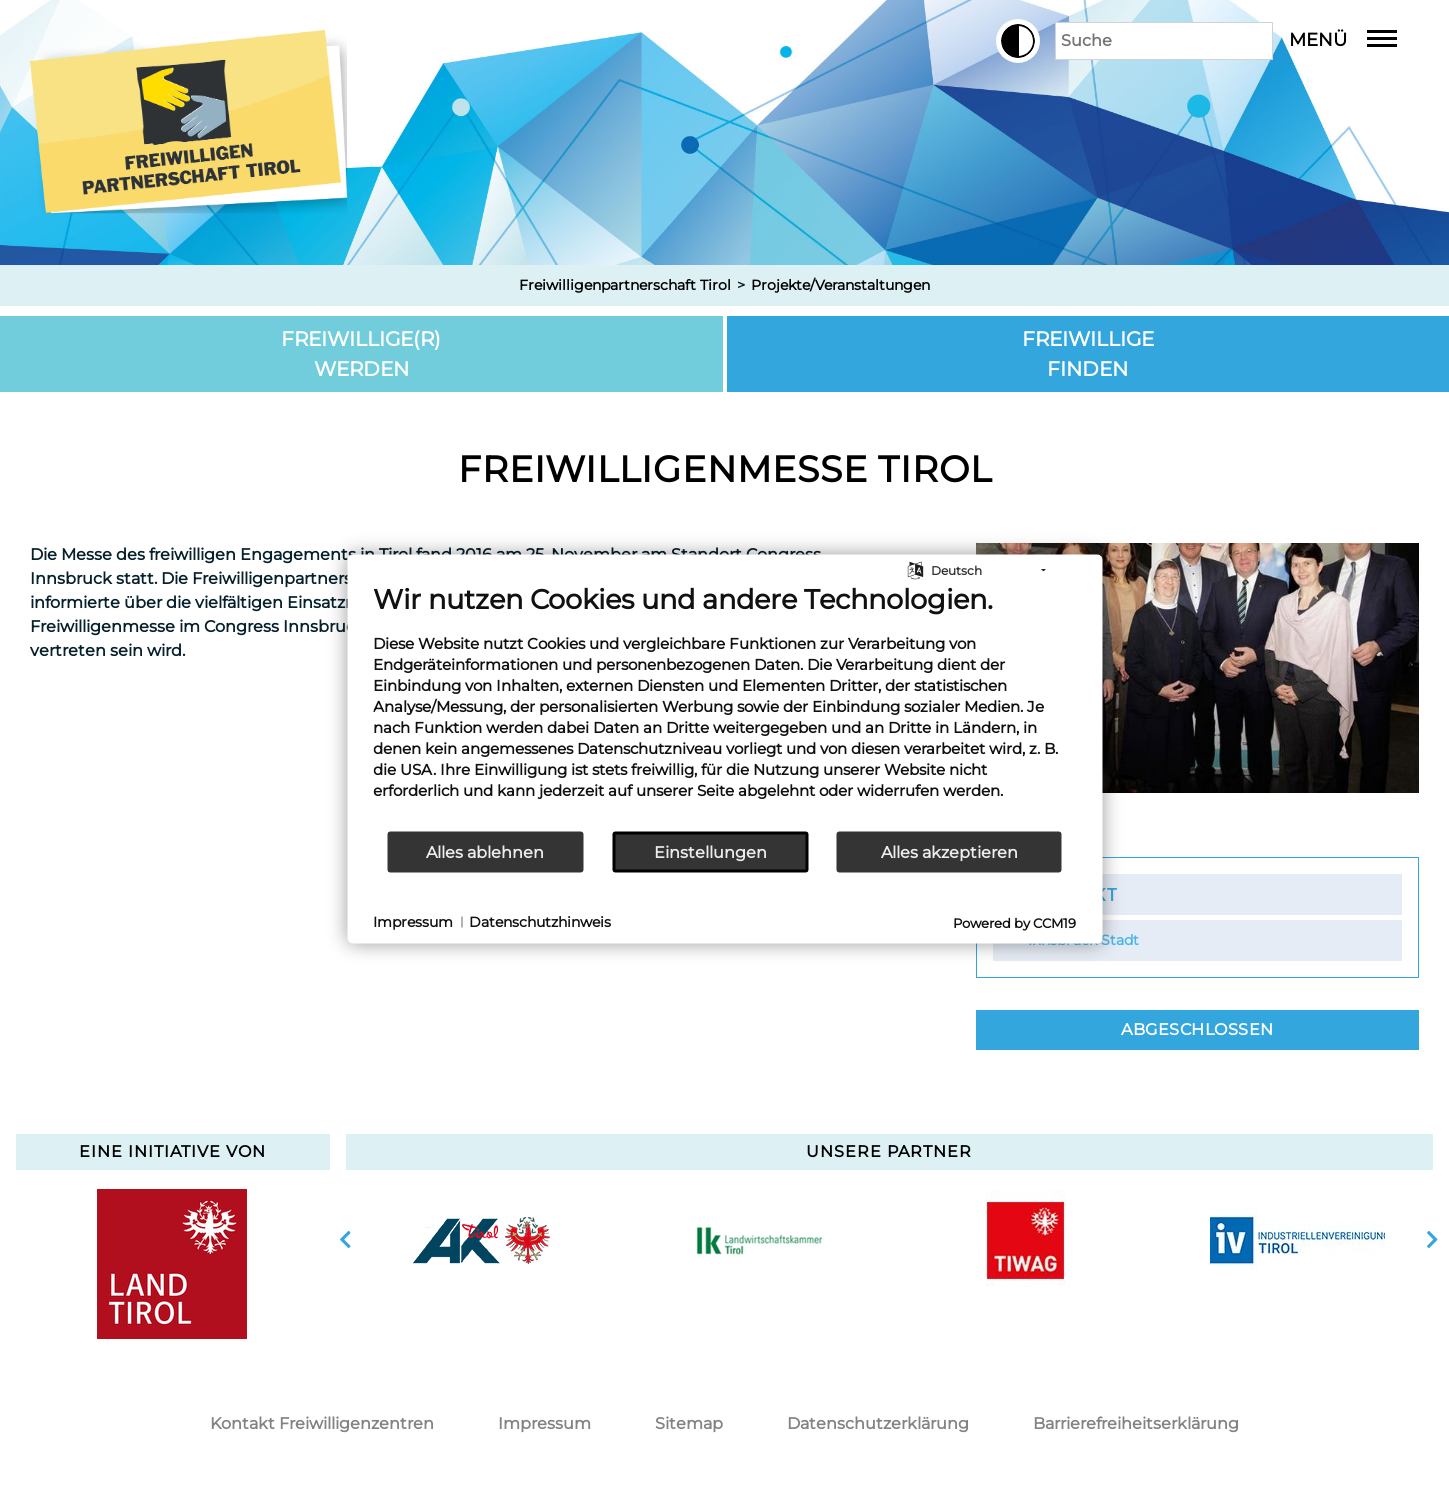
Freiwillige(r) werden (361, 354)
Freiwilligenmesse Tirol (725, 469)
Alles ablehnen (485, 851)
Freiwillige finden (1088, 354)
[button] (998, 41)
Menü (1358, 40)
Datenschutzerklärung (878, 1423)
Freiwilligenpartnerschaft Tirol (625, 285)
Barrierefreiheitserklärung (1136, 1423)
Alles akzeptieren (949, 851)
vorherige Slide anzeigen (345, 1240)
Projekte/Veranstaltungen (840, 285)
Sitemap (689, 1423)
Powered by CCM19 (1014, 923)
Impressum (544, 1423)
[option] (482, 1240)
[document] (724, 706)
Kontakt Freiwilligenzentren (322, 1423)
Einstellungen (710, 851)
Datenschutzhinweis (540, 921)
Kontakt (1073, 894)
